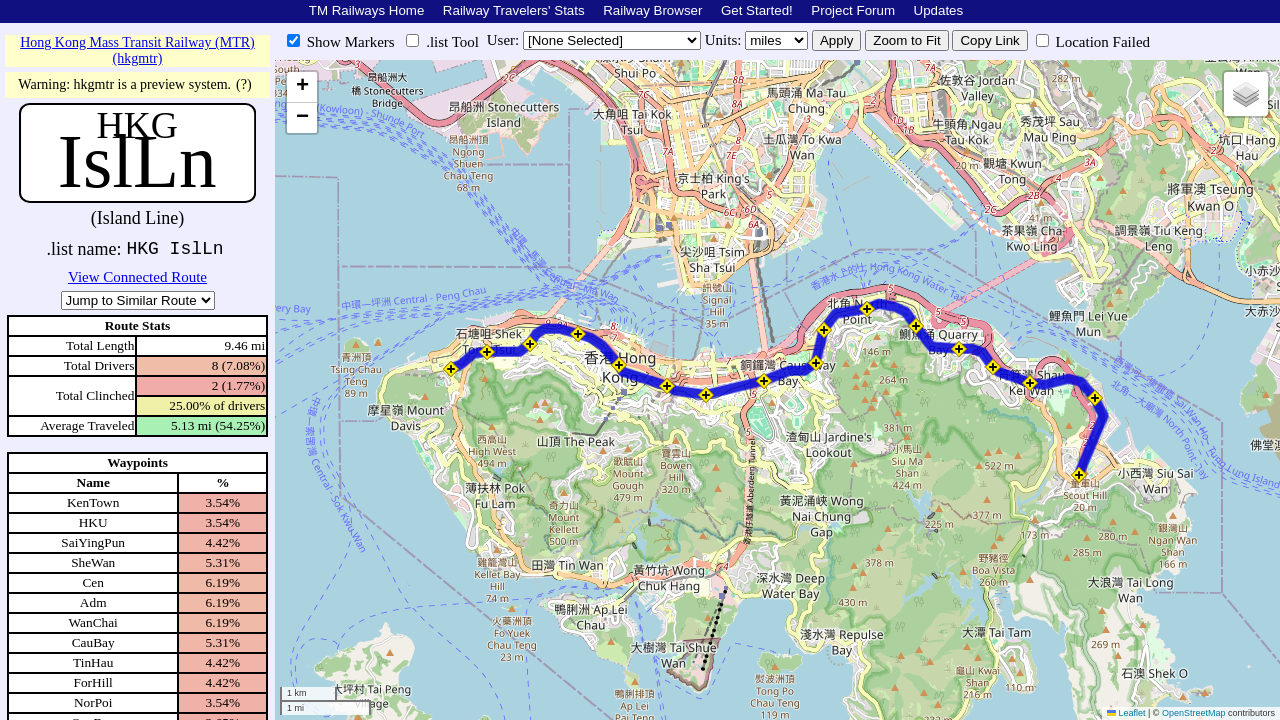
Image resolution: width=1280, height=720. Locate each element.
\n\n (138, 300)
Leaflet (1126, 713)
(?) (244, 84)
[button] (451, 369)
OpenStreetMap (1194, 713)
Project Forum (853, 10)
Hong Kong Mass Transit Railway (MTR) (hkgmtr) (137, 50)
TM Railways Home (367, 10)
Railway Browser (652, 10)
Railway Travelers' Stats (514, 10)
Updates (939, 10)
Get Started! (757, 10)
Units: (725, 40)
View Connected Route (137, 277)
